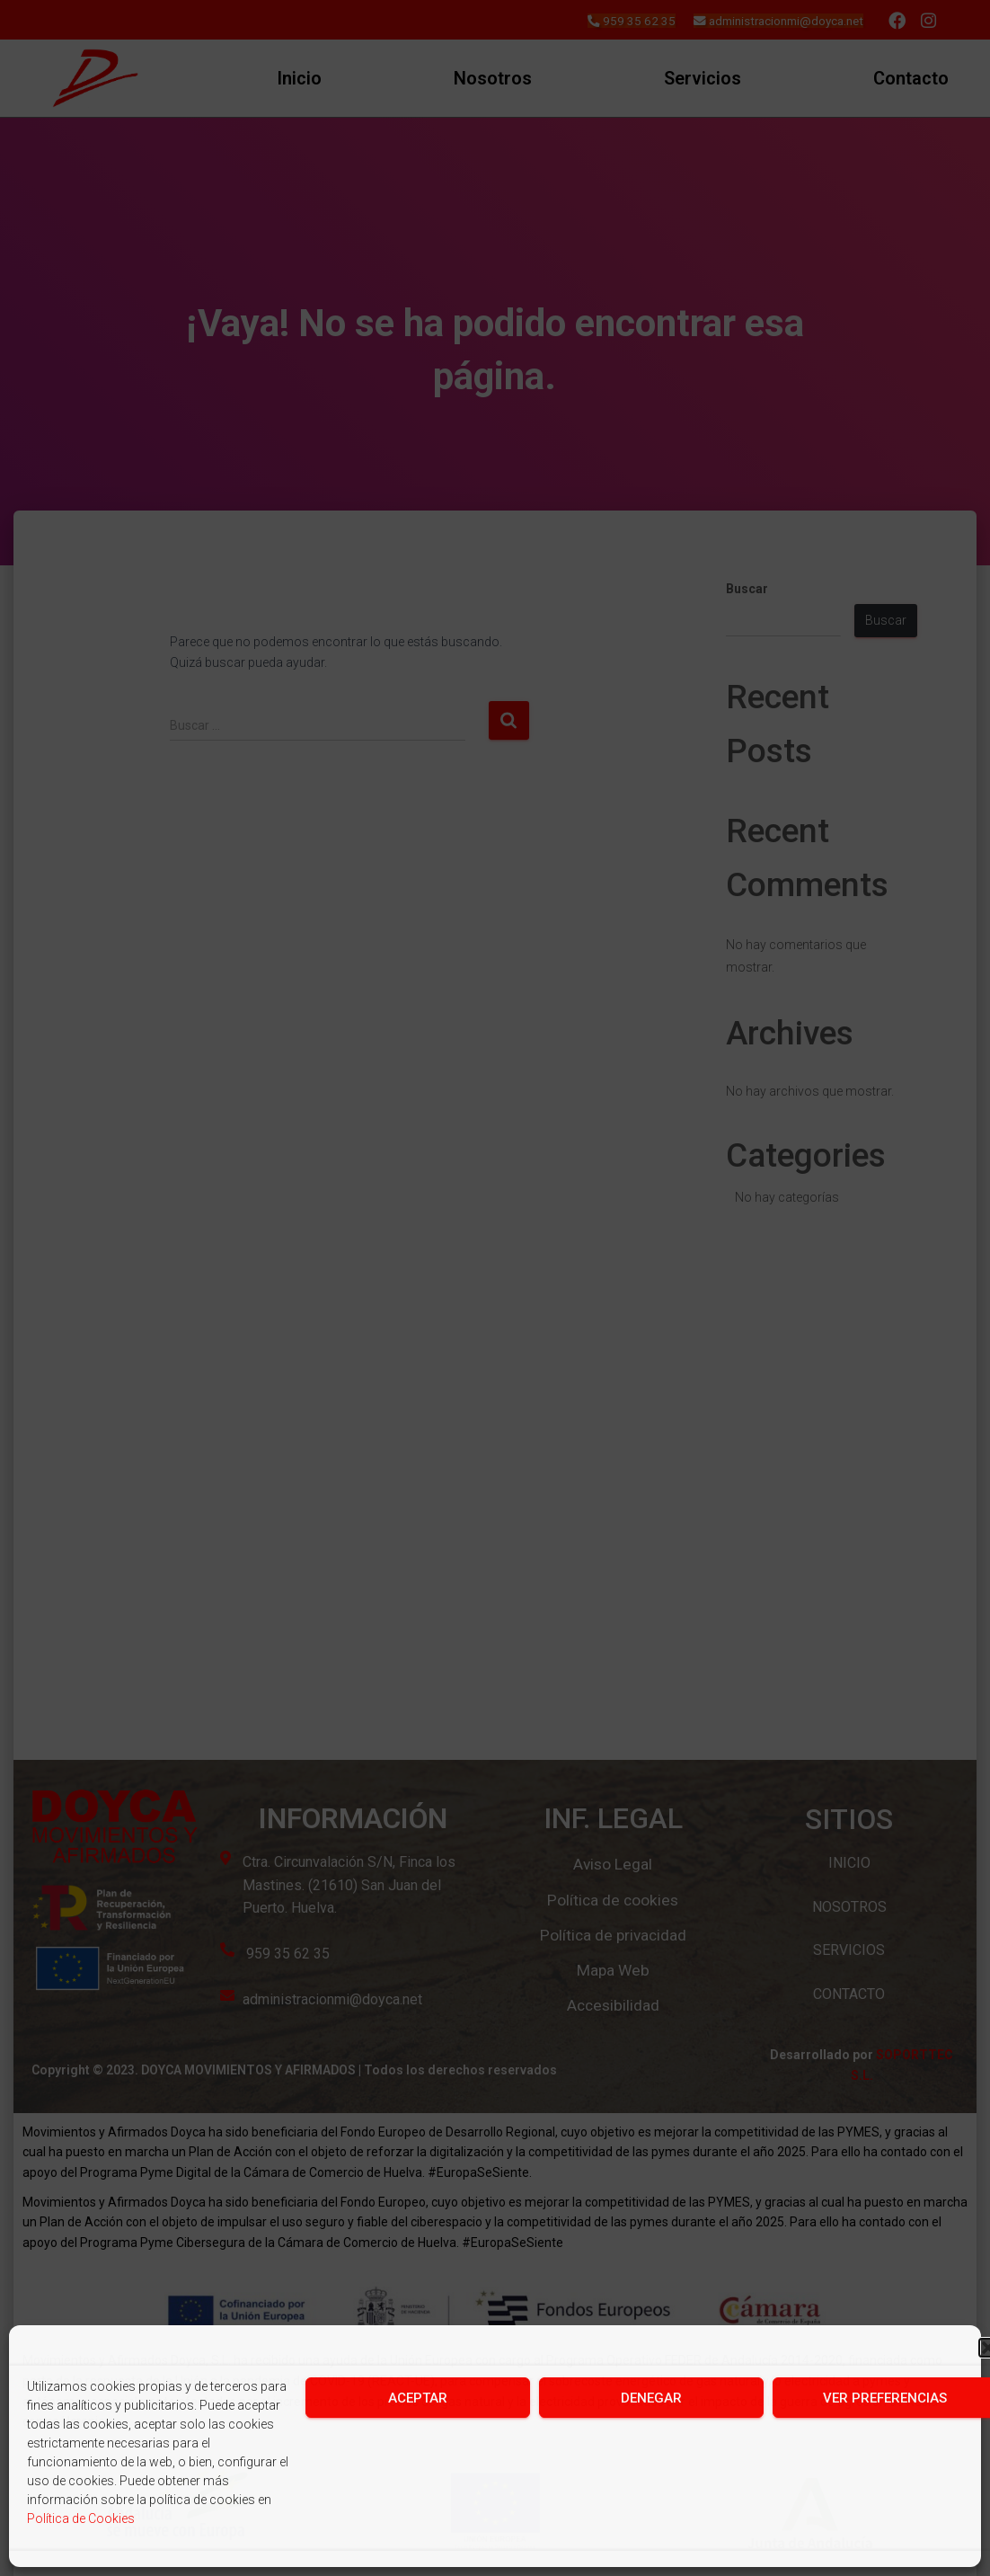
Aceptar (417, 2398)
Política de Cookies (81, 2518)
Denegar (651, 2398)
